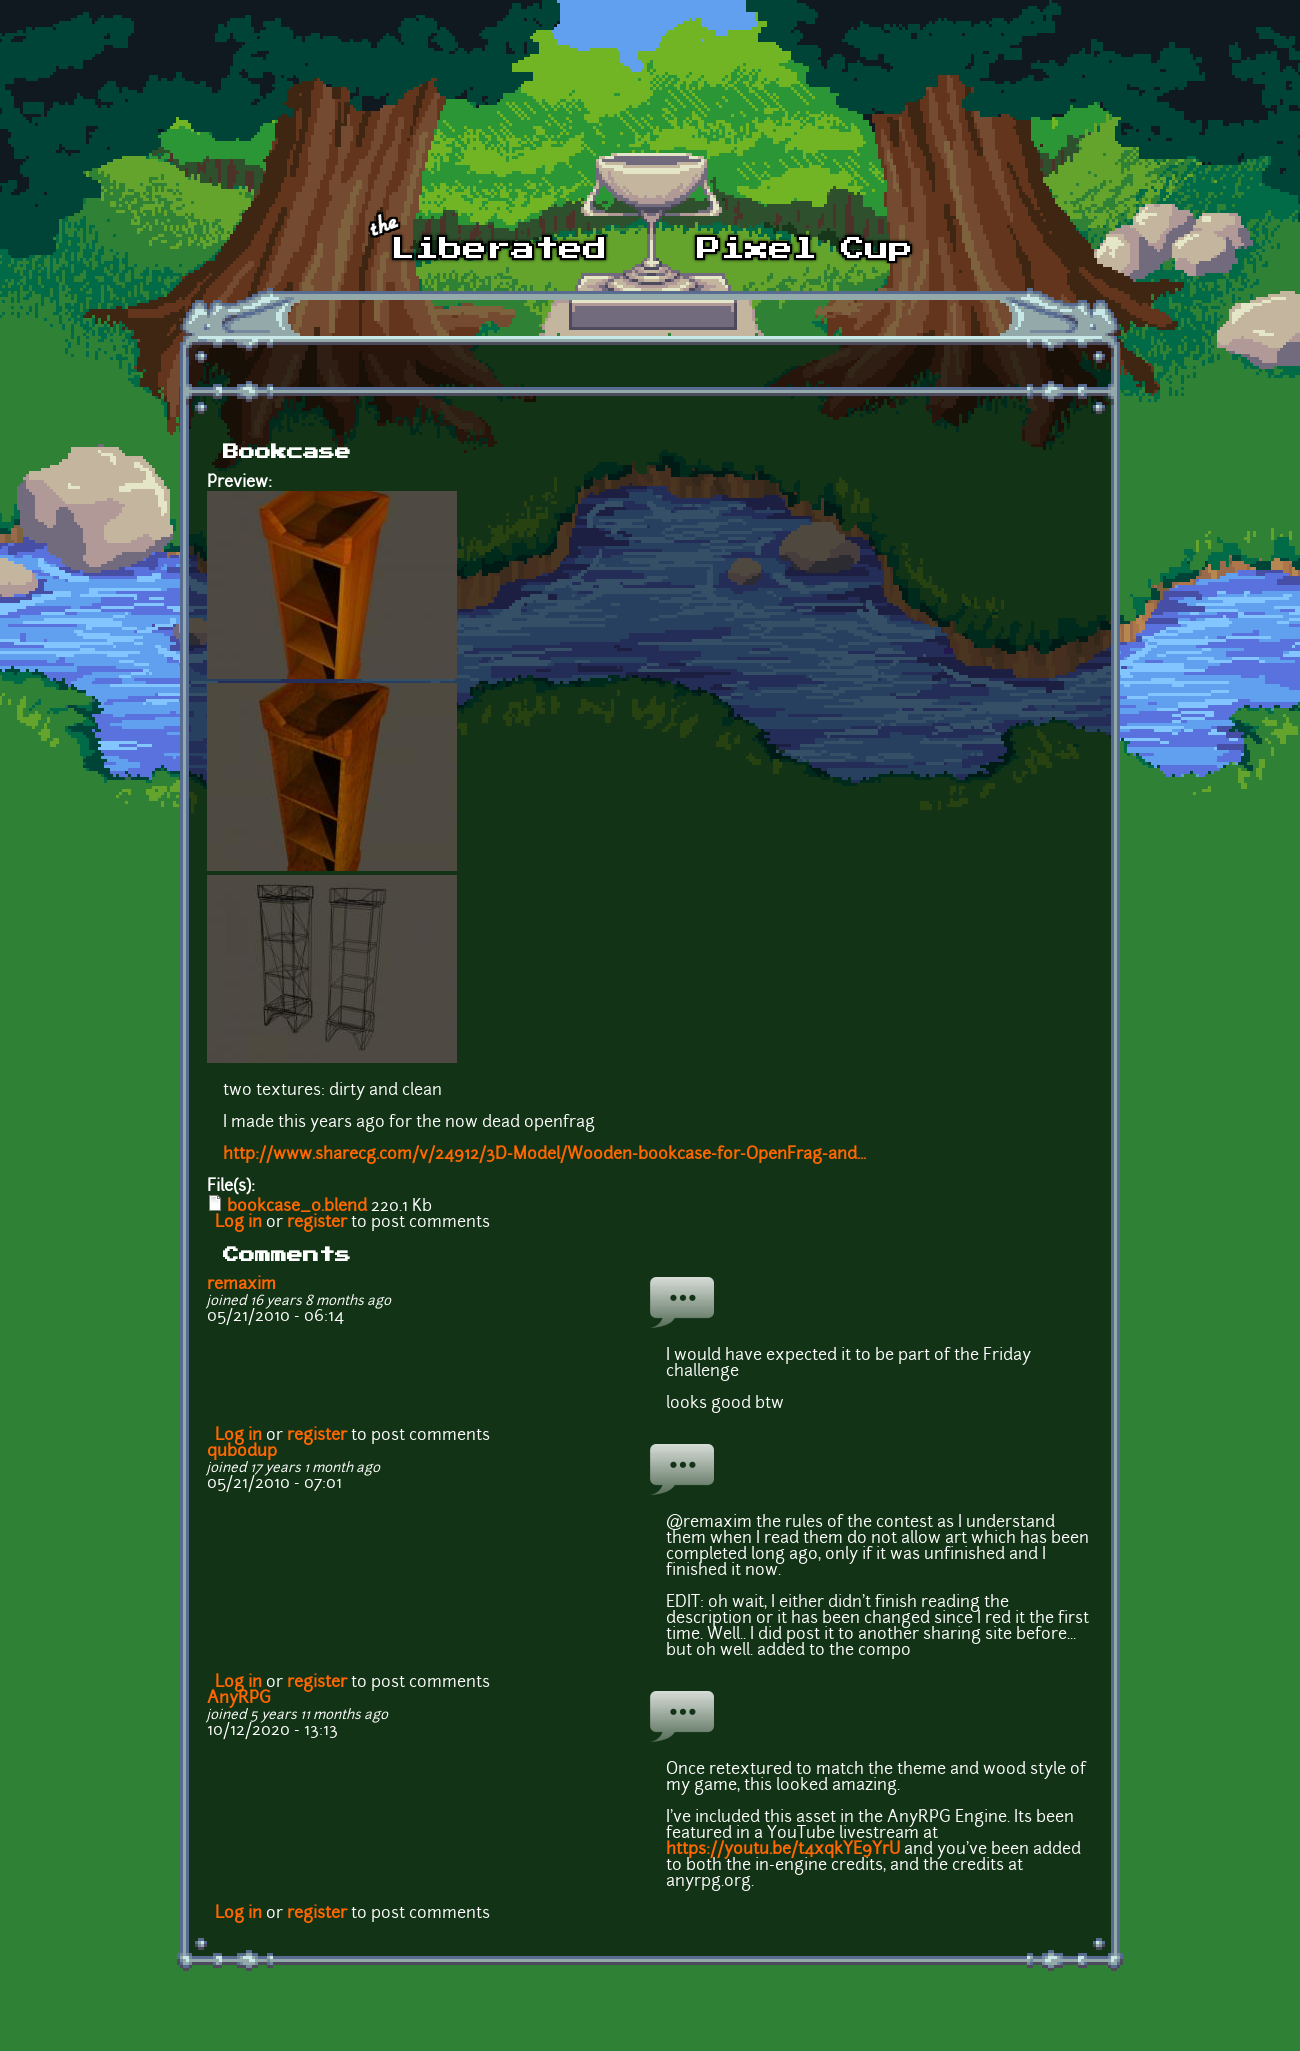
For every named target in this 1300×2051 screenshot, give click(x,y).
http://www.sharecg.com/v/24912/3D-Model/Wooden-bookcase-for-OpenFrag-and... (544, 1155)
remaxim (241, 1285)
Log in (238, 1223)
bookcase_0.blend (297, 1207)
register (317, 1223)
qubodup (242, 1452)
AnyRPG (239, 1699)
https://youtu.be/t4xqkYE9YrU (783, 1850)
